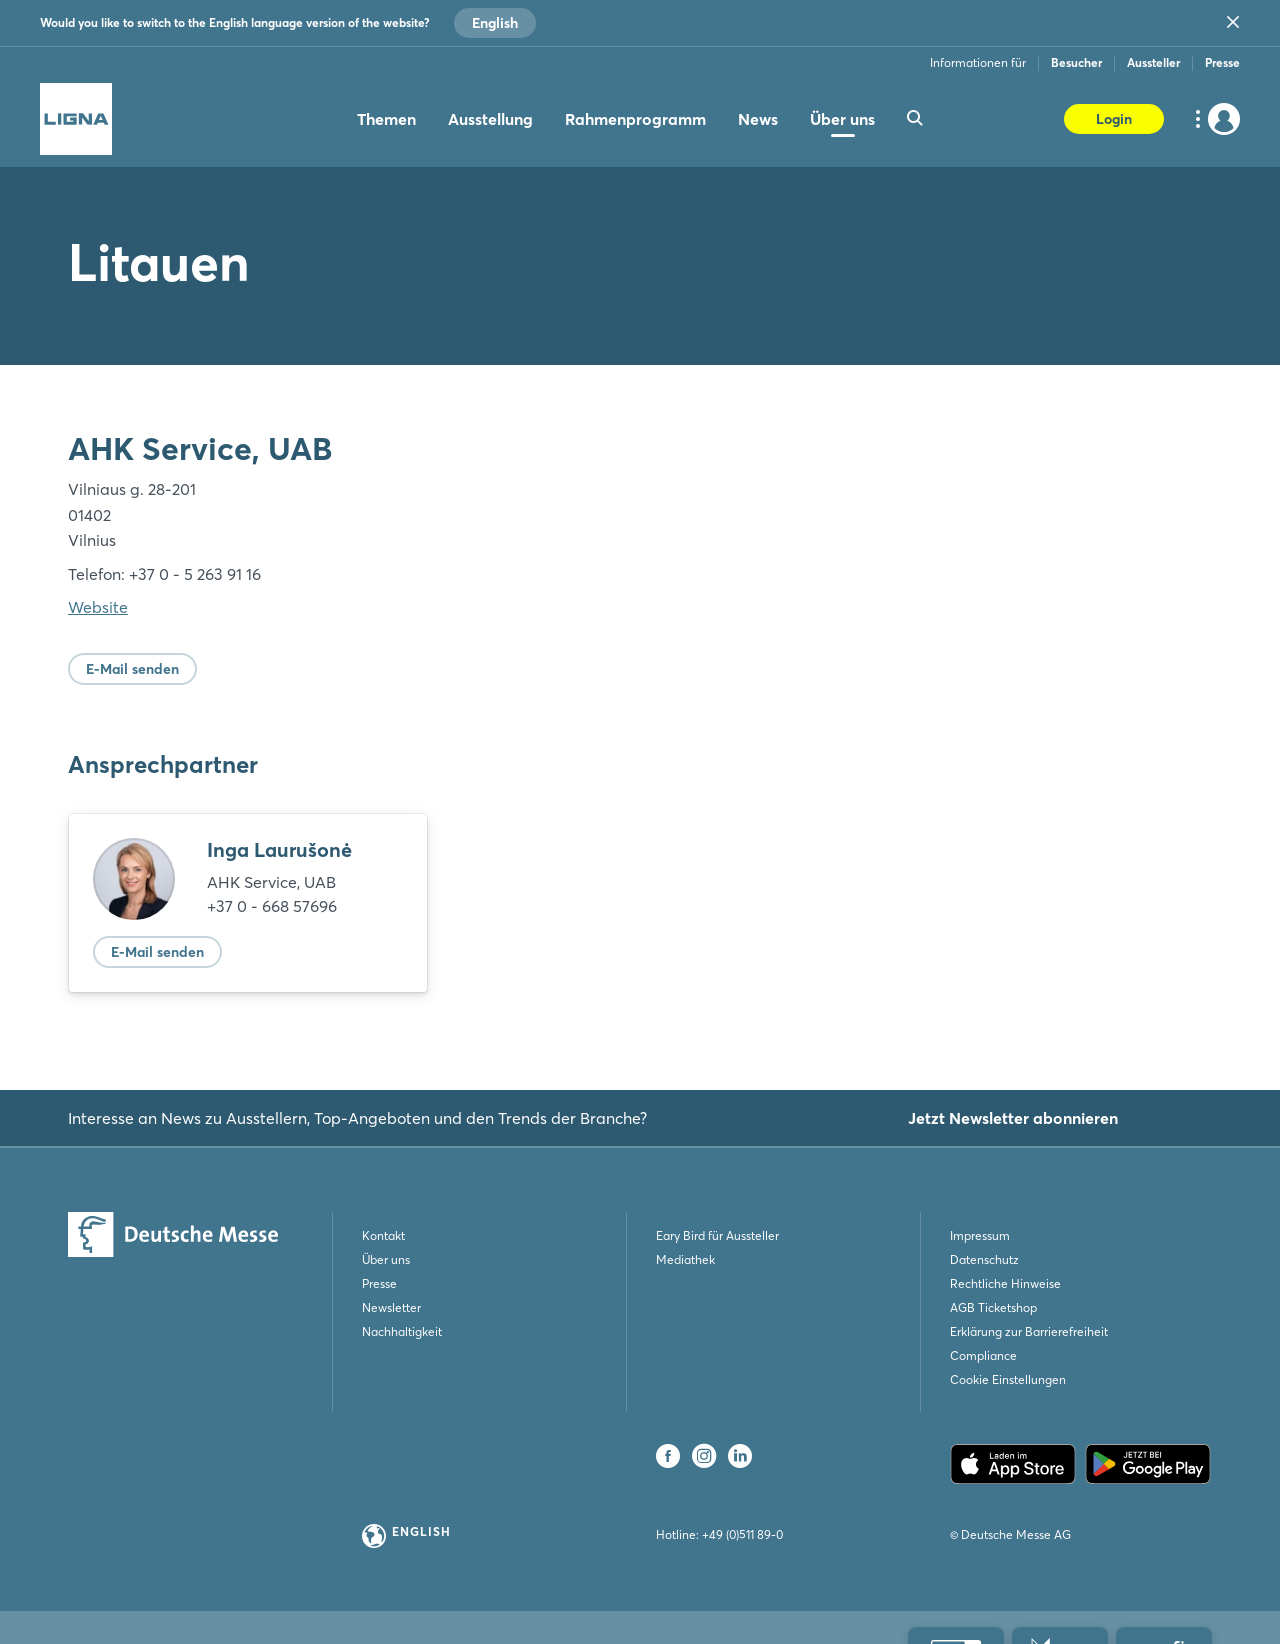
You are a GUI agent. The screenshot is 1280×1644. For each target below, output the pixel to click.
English (495, 23)
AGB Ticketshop (993, 1307)
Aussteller (1153, 62)
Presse (1222, 62)
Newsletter (391, 1307)
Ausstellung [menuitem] (490, 119)
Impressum (980, 1235)
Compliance (983, 1355)
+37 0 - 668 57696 (272, 906)
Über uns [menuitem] (842, 119)
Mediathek (685, 1259)
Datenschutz (984, 1259)
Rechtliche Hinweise (1005, 1283)
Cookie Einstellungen (1008, 1379)
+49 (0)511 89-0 (742, 1534)
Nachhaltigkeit (402, 1331)
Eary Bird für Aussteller (717, 1235)
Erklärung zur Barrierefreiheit (1029, 1331)
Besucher (1076, 62)
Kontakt (383, 1235)
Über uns (386, 1259)
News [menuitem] (758, 119)
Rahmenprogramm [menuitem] (635, 119)
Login (1114, 119)
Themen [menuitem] (386, 119)
